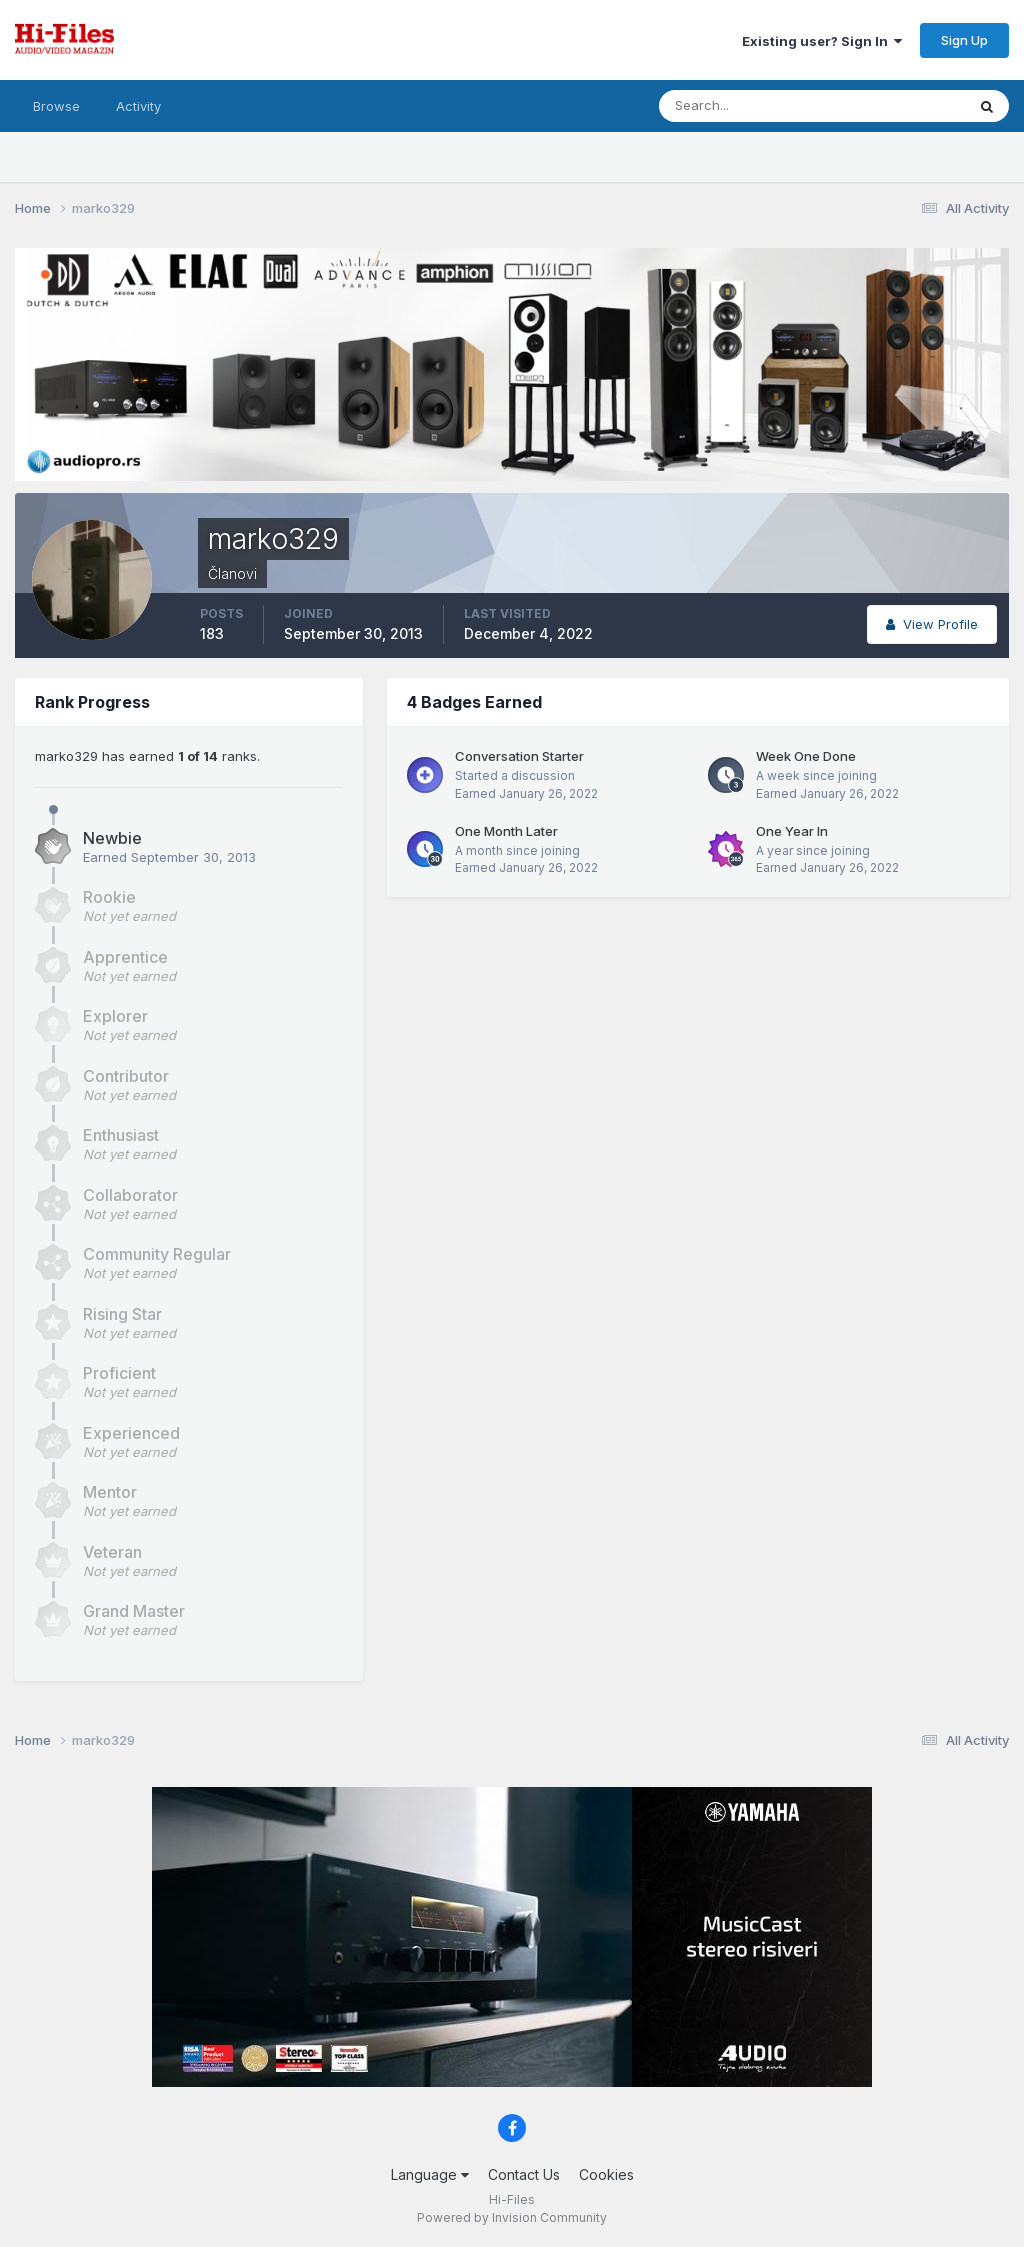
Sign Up (964, 40)
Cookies (606, 2174)
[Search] (747, 106)
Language (430, 2174)
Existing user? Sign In (822, 41)
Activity (138, 106)
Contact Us (524, 2174)
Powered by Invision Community (512, 2217)
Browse (56, 106)
